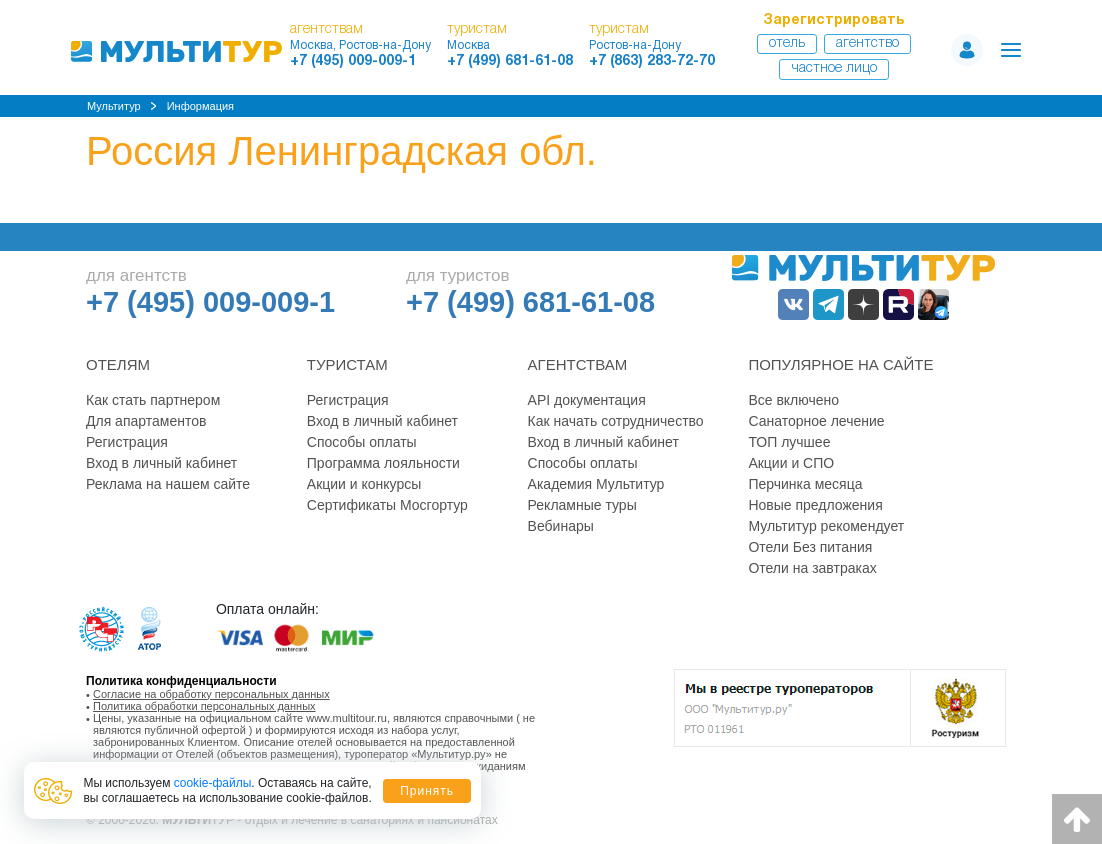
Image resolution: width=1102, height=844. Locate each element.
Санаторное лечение (816, 421)
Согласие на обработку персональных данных (211, 694)
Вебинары (561, 526)
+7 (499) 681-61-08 (510, 61)
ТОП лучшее (789, 442)
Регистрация (127, 442)
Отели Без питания (810, 547)
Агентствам (578, 364)
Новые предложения (815, 505)
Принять (427, 791)
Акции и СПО (791, 463)
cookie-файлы (213, 783)
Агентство (867, 43)
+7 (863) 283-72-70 (652, 61)
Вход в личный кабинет (161, 463)
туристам (477, 29)
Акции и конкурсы (364, 484)
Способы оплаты (362, 442)
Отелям (118, 364)
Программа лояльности (383, 463)
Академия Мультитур (596, 484)
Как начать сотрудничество (616, 421)
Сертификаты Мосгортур (387, 505)
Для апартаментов (146, 421)
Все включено (793, 400)
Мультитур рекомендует (826, 526)
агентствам (326, 29)
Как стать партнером (153, 400)
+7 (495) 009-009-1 (353, 61)
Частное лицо (834, 68)
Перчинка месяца (805, 484)
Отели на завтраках (812, 568)
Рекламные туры (582, 505)
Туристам (347, 364)
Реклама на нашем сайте (168, 484)
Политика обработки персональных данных (204, 706)
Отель (787, 43)
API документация (587, 400)
